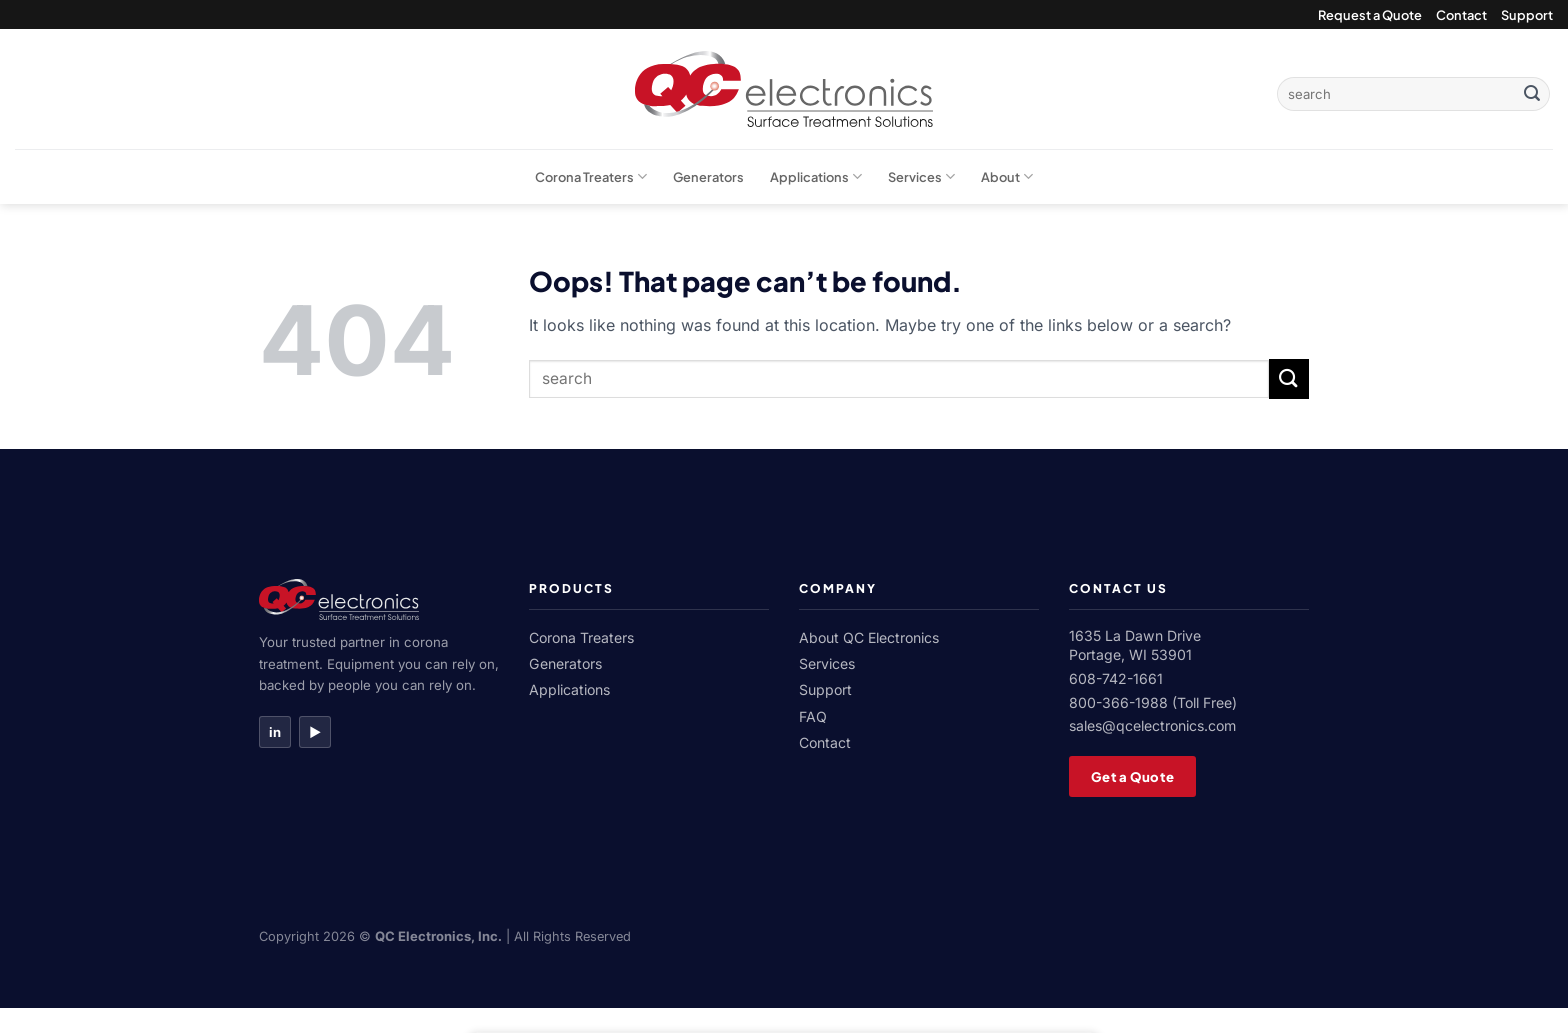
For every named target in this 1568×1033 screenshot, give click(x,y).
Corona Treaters (591, 176)
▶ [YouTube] (315, 732)
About (1007, 176)
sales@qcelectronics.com (1152, 725)
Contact (1461, 15)
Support (1527, 15)
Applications (816, 176)
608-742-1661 (1116, 678)
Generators (708, 177)
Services (921, 176)
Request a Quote (1370, 15)
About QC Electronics (869, 637)
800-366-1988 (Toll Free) (1153, 702)
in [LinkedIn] (275, 732)
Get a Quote (1132, 776)
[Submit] (1532, 94)
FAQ (813, 716)
